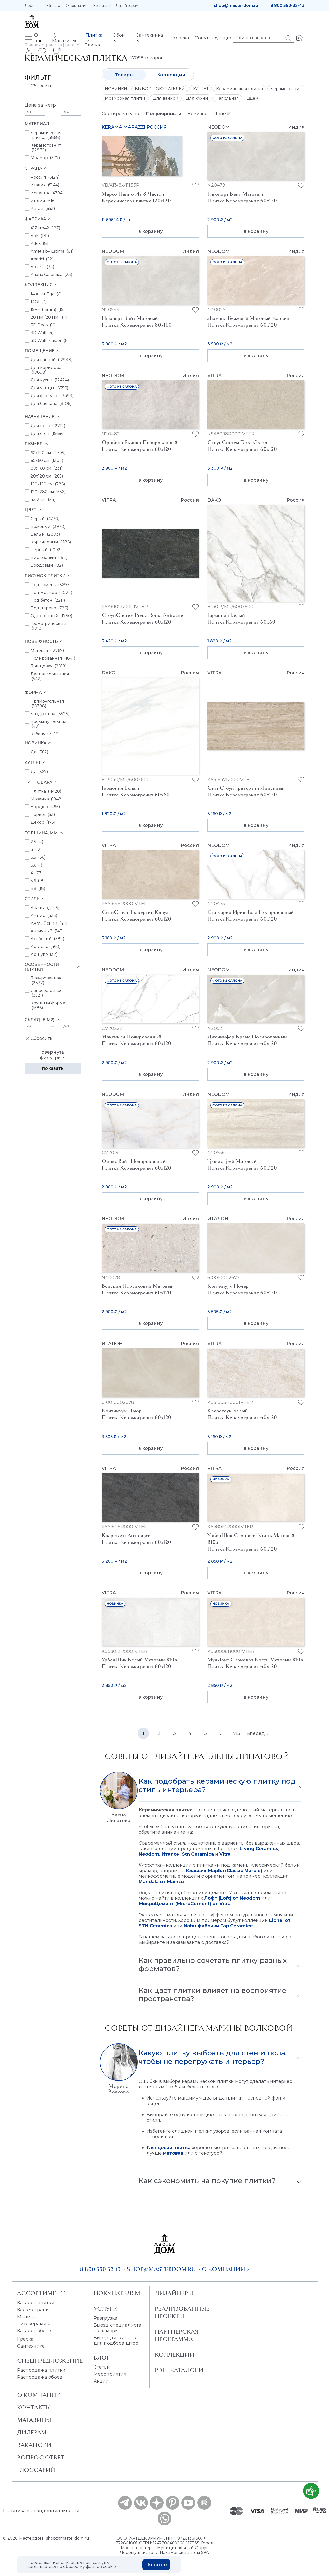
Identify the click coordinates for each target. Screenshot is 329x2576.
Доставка (33, 5)
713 (236, 1733)
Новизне (197, 113)
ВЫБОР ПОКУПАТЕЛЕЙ (160, 88)
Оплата (53, 5)
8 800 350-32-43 (287, 5)
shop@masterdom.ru (236, 5)
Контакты (101, 5)
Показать (53, 1068)
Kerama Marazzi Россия (134, 127)
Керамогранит (286, 88)
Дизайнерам (127, 5)
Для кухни (197, 98)
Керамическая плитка (239, 88)
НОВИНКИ (116, 88)
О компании (77, 5)
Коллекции (171, 75)
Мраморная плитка (125, 98)
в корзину (150, 231)
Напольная (227, 98)
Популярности (163, 113)
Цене (222, 113)
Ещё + (252, 98)
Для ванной (165, 98)
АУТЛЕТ (200, 88)
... (221, 1733)
